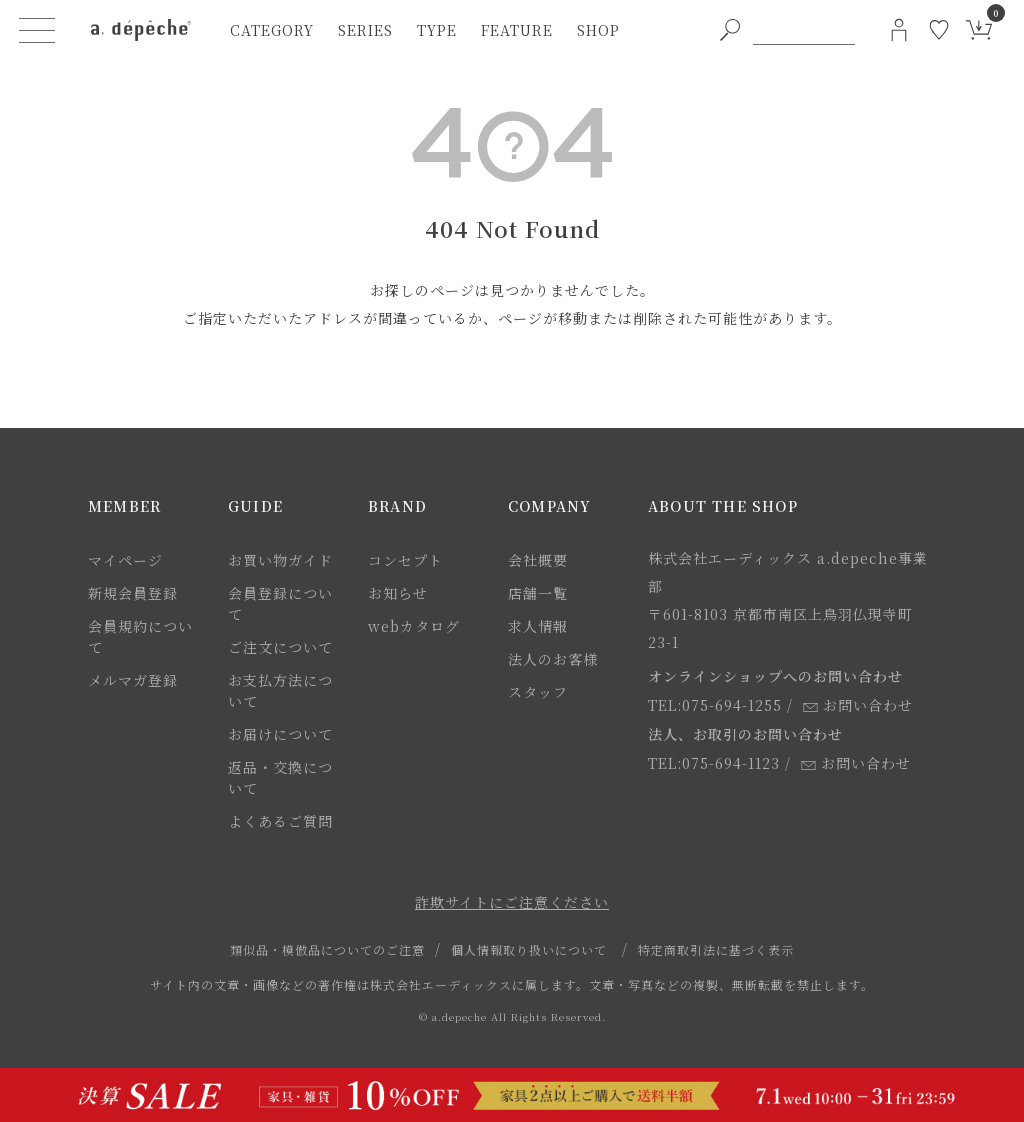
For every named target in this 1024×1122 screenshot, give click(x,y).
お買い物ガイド (280, 560)
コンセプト (405, 560)
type (437, 30)
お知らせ (398, 593)
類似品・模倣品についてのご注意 (327, 949)
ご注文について (280, 647)
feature (517, 30)
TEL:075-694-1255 (715, 705)
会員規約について (140, 636)
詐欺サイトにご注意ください (512, 902)
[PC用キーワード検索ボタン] (730, 30)
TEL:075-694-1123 (714, 763)
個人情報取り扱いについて (529, 949)
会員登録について (280, 603)
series (365, 30)
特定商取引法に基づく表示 (716, 949)
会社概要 (538, 560)
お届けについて (280, 734)
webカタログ (414, 626)
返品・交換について (280, 777)
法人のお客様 (553, 659)
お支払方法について (280, 690)
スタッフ (538, 692)
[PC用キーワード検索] (804, 30)
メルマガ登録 (133, 680)
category (272, 30)
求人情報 (538, 626)
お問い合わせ (858, 705)
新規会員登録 (133, 593)
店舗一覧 (538, 593)
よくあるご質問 (280, 821)
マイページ (125, 560)
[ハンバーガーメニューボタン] (37, 30)
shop (598, 30)
